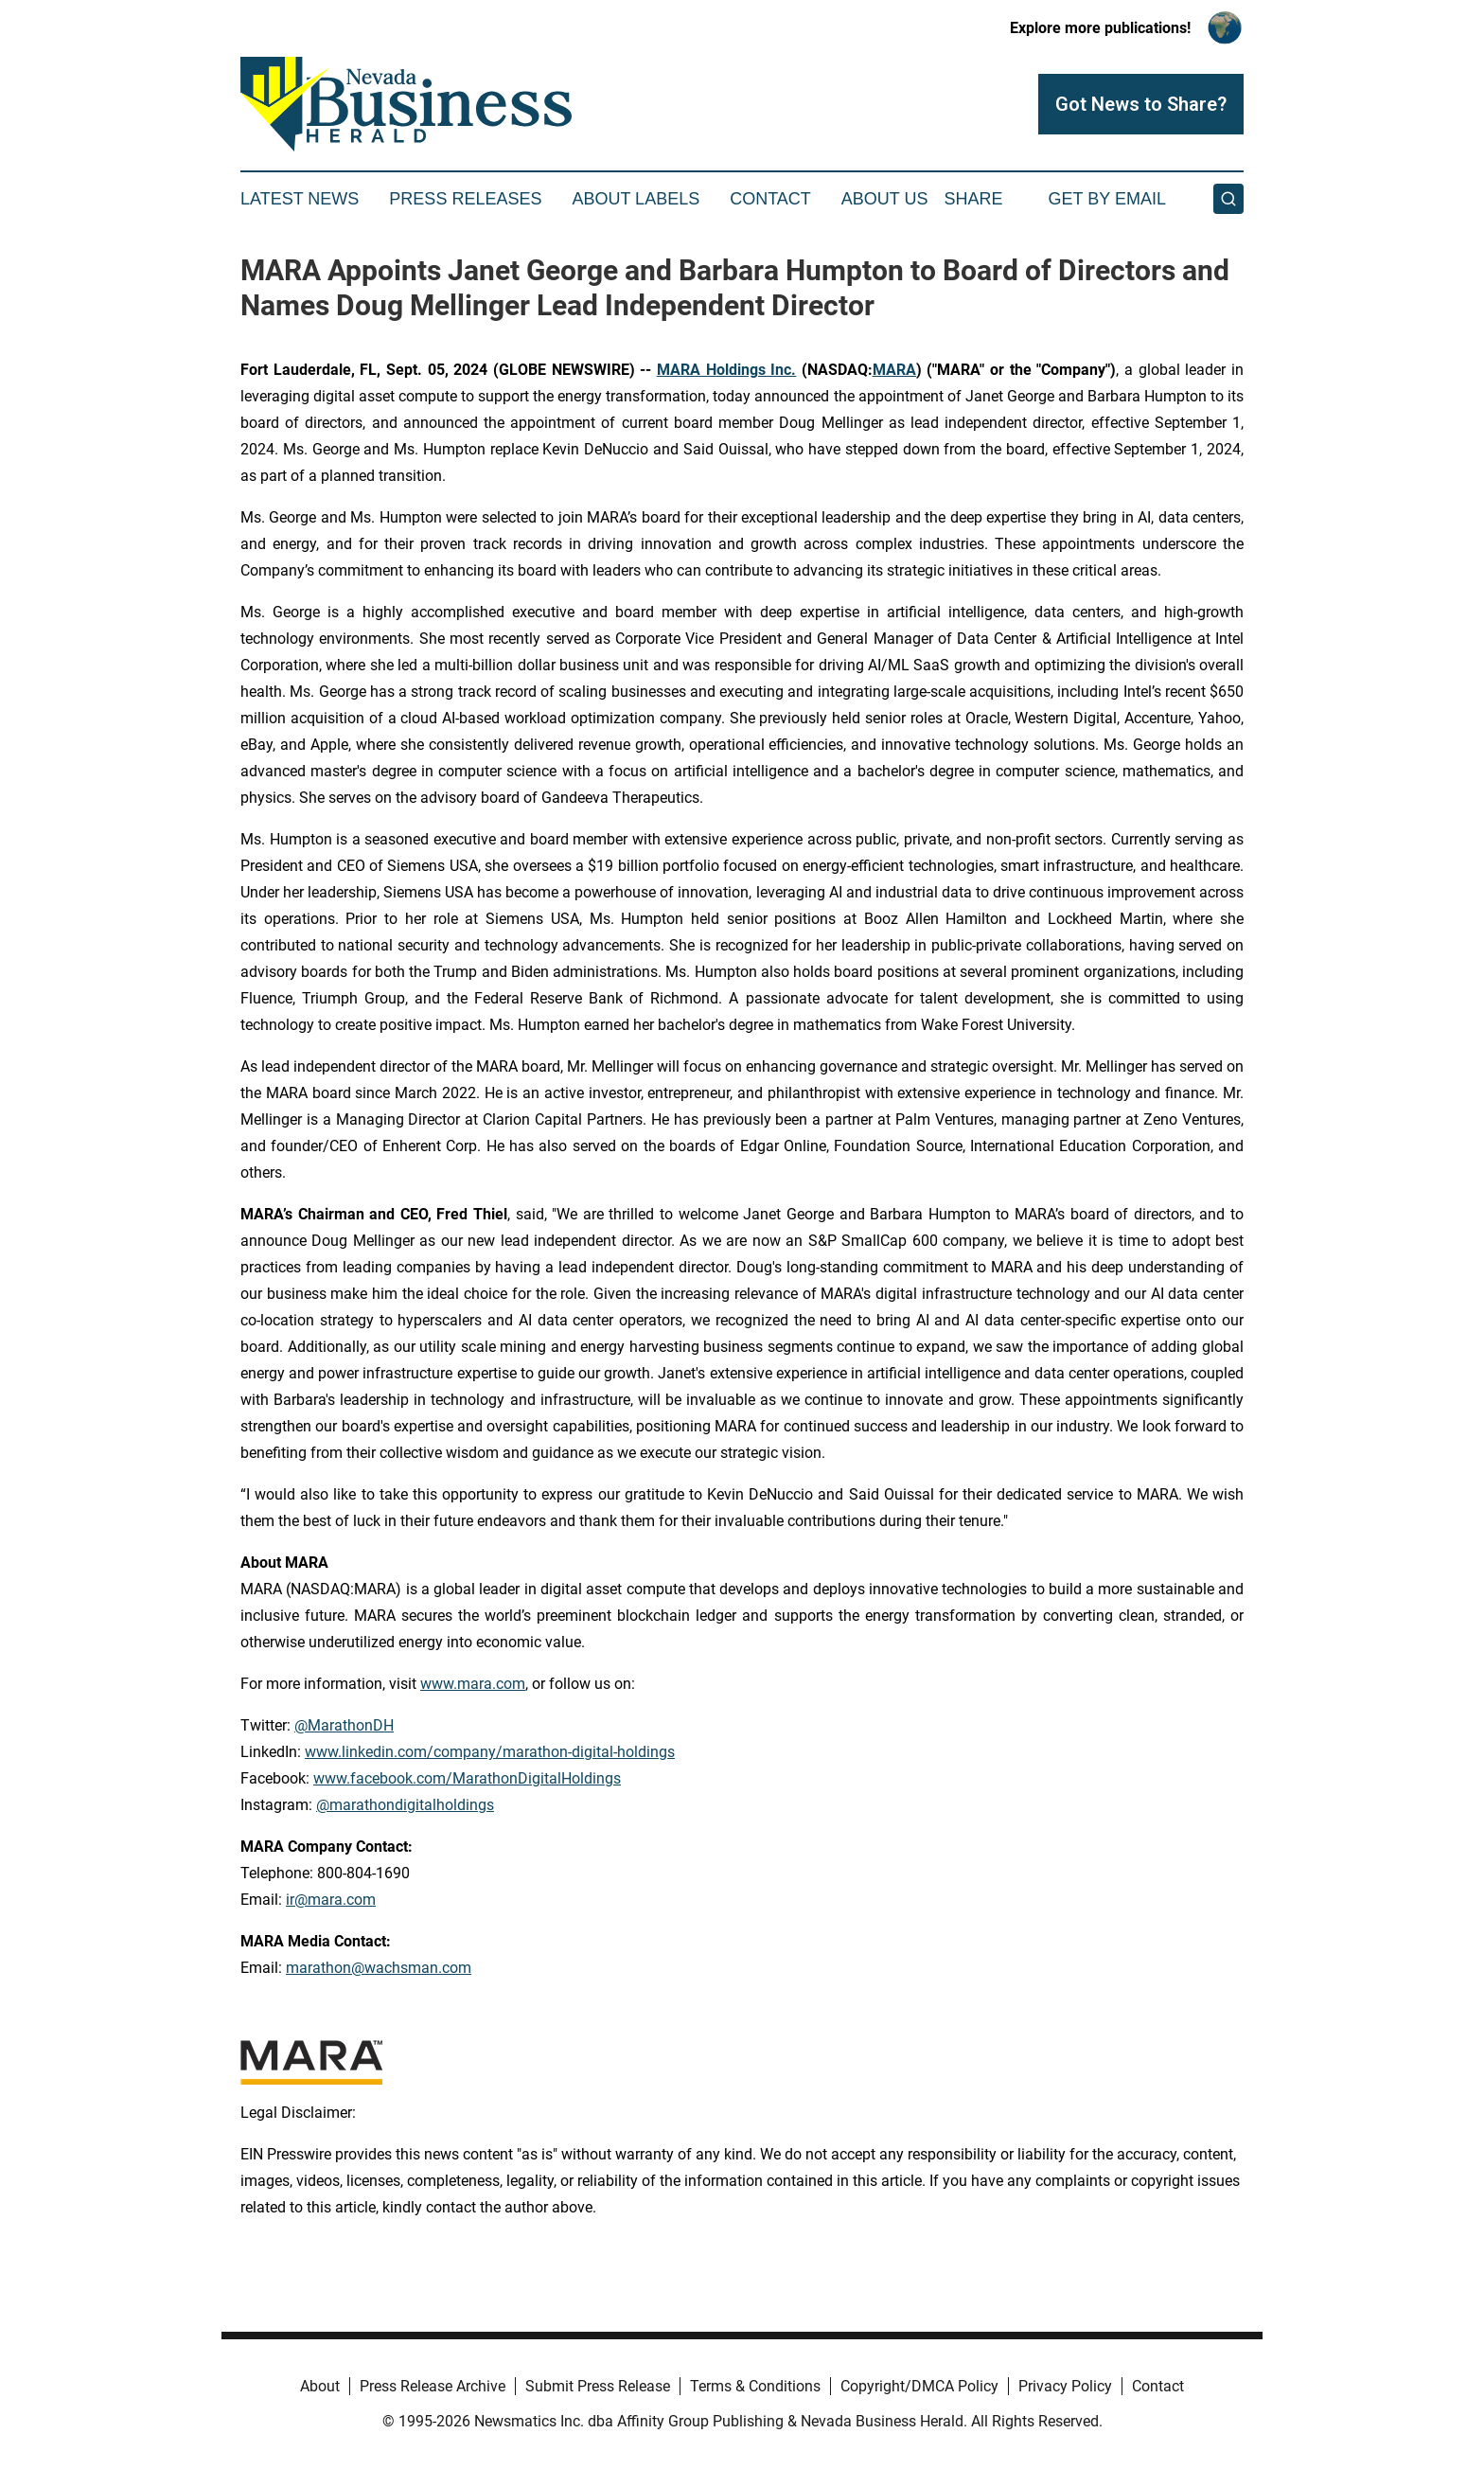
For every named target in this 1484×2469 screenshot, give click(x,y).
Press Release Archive (432, 2386)
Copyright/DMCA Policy (919, 2386)
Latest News (299, 198)
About (320, 2386)
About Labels (635, 198)
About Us (884, 198)
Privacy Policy (1065, 2386)
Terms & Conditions (755, 2386)
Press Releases (465, 198)
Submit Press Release (597, 2386)
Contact (770, 198)
